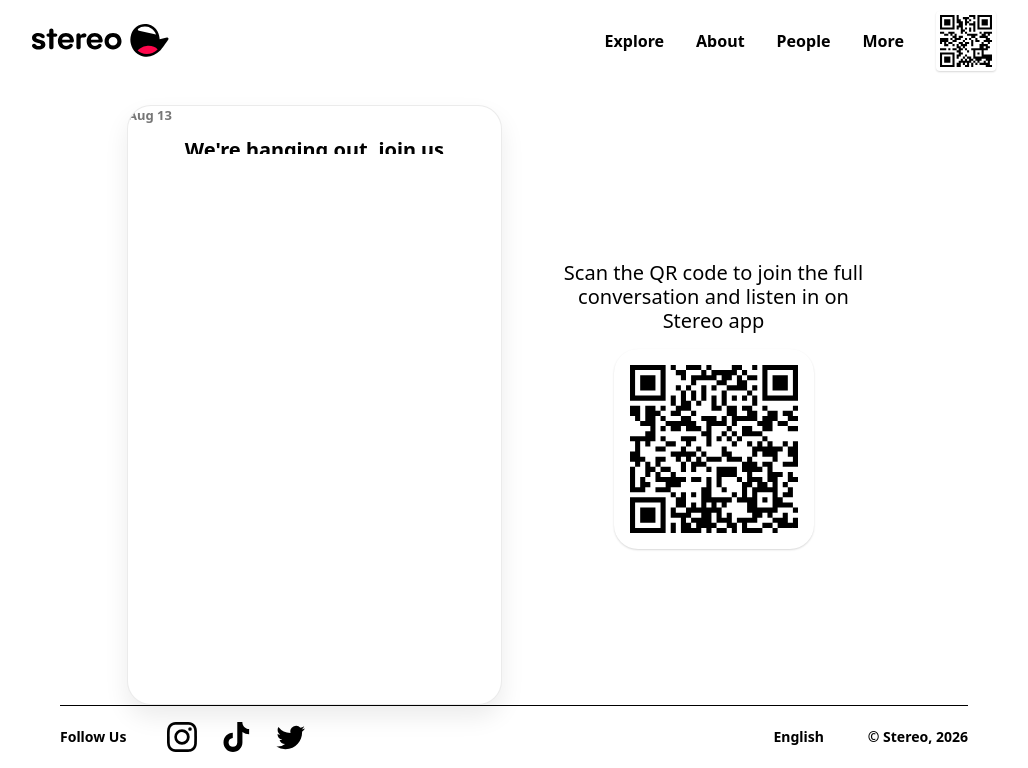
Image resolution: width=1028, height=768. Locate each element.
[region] (314, 130)
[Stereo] (100, 40)
